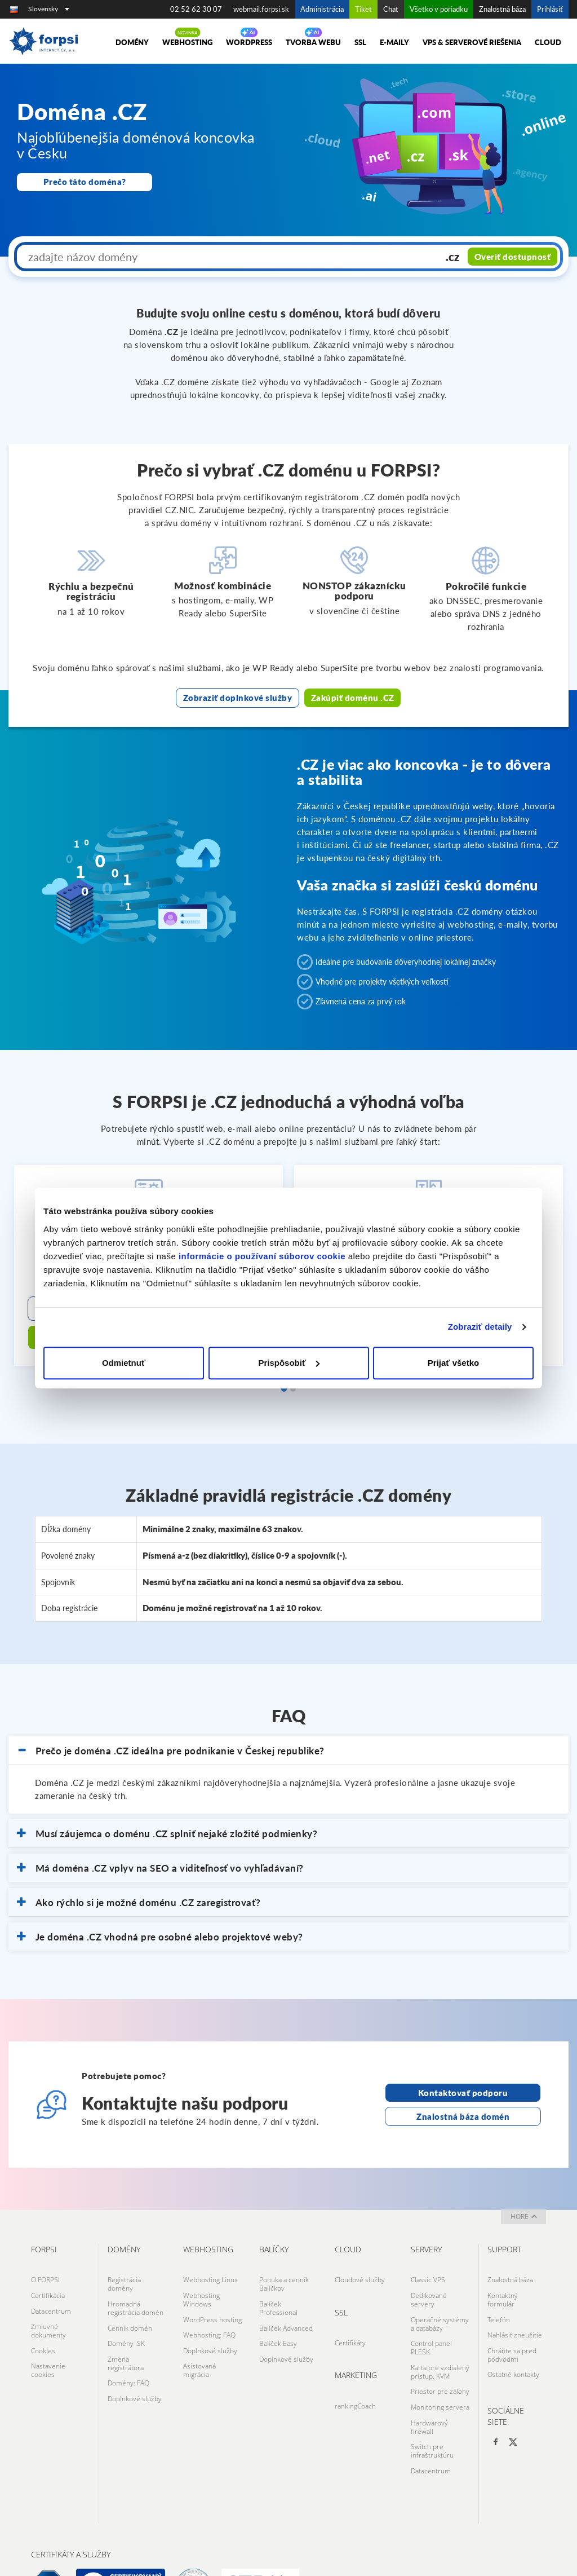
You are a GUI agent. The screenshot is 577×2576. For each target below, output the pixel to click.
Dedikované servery (429, 2266)
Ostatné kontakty (513, 2330)
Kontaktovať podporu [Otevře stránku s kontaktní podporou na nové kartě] (463, 2063)
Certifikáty (350, 2309)
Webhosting (187, 42)
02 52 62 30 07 (196, 9)
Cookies (43, 2309)
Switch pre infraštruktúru (432, 2399)
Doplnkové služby (135, 2352)
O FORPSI (45, 2248)
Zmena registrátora (126, 2322)
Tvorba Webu (313, 42)
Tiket (363, 9)
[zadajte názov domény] (230, 256)
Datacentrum (51, 2274)
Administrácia (322, 9)
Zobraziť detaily (480, 1326)
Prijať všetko (453, 1363)
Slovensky (48, 9)
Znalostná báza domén (462, 2086)
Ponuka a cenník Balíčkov (284, 2253)
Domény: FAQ (128, 2339)
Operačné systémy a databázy (440, 2287)
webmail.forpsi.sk (261, 9)
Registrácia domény (124, 2253)
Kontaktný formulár (502, 2266)
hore (524, 2186)
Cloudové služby (360, 2248)
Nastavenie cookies (48, 2326)
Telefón (498, 2283)
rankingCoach (355, 2369)
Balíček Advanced (286, 2291)
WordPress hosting (212, 2283)
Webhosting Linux (210, 2248)
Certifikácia (48, 2261)
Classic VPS (428, 2248)
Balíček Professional (278, 2274)
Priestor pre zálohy (440, 2347)
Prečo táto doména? (84, 182)
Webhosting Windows (201, 2266)
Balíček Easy (278, 2304)
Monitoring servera (440, 2360)
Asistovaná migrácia (199, 2326)
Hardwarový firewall (429, 2377)
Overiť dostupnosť (514, 257)
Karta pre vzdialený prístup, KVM (440, 2330)
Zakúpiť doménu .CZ (351, 696)
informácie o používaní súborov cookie (262, 1256)
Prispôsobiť (288, 1363)
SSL (360, 42)
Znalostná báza (502, 9)
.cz (454, 256)
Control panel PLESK (431, 2309)
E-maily (394, 42)
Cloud (548, 42)
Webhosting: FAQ (209, 2296)
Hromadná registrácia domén (135, 2274)
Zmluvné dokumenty (48, 2292)
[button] (288, 1720)
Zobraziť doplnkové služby (238, 696)
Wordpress (249, 42)
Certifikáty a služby (70, 2498)
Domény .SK (126, 2304)
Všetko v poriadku (439, 9)
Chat (390, 9)
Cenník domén (130, 2291)
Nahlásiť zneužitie (514, 2296)
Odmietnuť (123, 1363)
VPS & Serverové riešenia (472, 42)
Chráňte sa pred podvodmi (511, 2313)
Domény (132, 42)
